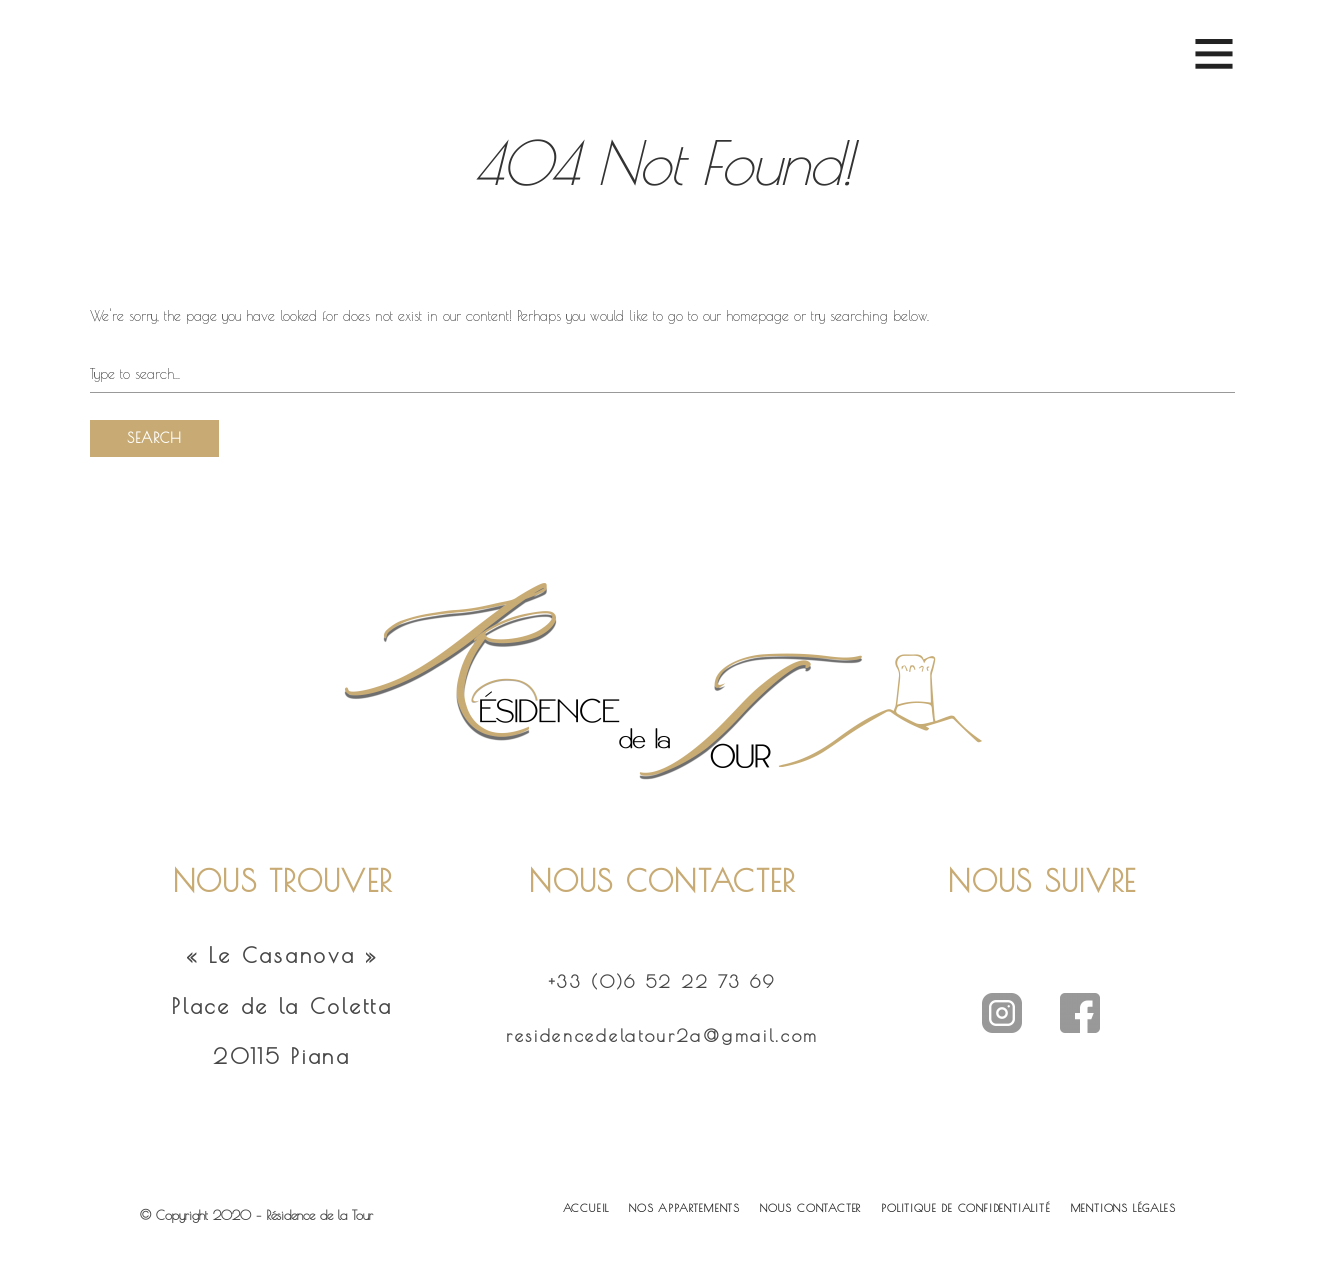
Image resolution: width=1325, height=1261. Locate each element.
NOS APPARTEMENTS (684, 1207)
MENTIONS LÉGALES (1123, 1207)
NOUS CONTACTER (810, 1207)
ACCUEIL (586, 1207)
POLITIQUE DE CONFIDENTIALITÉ (965, 1207)
